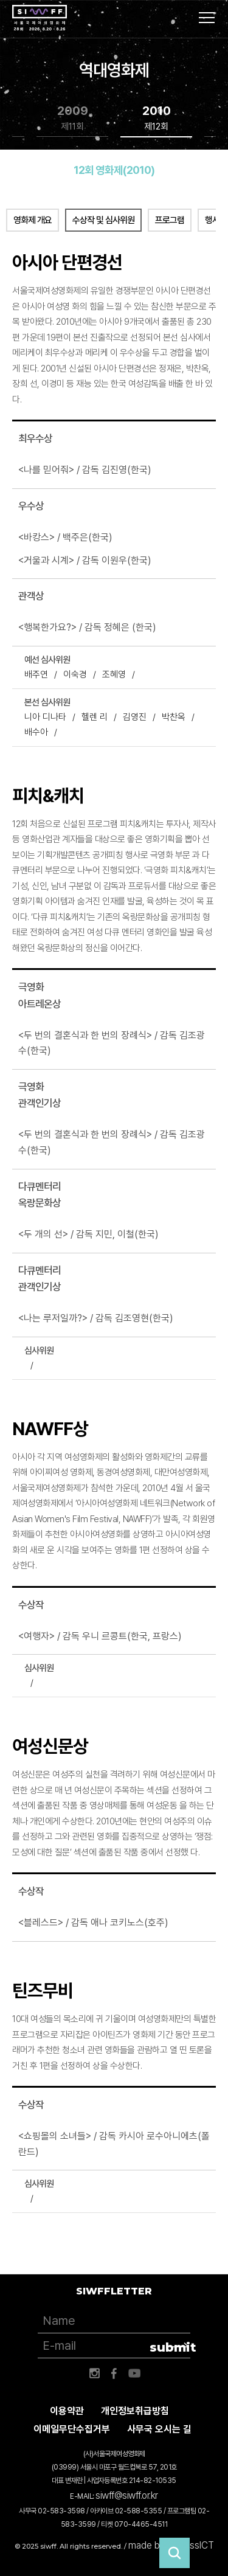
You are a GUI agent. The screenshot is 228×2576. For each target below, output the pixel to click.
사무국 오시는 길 (159, 2429)
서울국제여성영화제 (39, 18)
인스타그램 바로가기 (94, 2373)
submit (170, 2347)
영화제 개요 (32, 220)
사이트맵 (207, 17)
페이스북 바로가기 (114, 2373)
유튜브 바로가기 (134, 2373)
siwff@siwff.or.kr (126, 2495)
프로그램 (169, 220)
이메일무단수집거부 (71, 2429)
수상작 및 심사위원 (103, 220)
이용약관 (67, 2411)
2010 (156, 118)
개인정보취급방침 (135, 2411)
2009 (72, 118)
